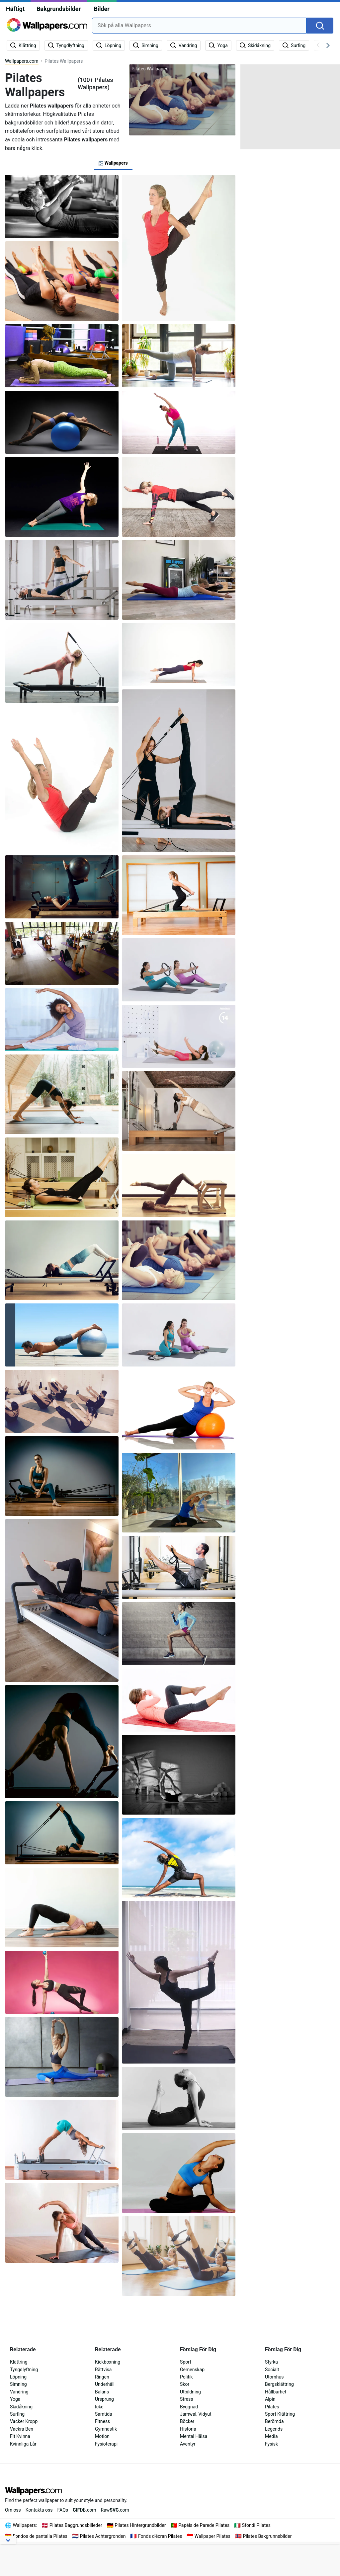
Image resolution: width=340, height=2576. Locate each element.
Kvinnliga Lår (23, 2444)
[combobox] (199, 26)
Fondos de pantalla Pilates (40, 2536)
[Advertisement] (290, 105)
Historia (188, 2429)
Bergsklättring (279, 2384)
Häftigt (15, 8)
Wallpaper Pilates (212, 2536)
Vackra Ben (21, 2429)
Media (271, 2436)
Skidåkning (21, 2406)
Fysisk (271, 2444)
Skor (184, 2384)
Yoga (15, 2399)
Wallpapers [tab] (113, 163)
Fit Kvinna (20, 2436)
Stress (186, 2399)
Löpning (18, 2377)
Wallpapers (24, 2525)
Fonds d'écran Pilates (160, 2536)
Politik (186, 2377)
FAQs (62, 2510)
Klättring (19, 2362)
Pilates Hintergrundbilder (140, 2525)
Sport (185, 2362)
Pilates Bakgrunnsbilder (267, 2536)
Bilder (101, 8)
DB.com (84, 2510)
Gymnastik (106, 2429)
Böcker (187, 2421)
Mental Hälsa (193, 2436)
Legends (274, 2429)
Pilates (272, 2406)
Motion (102, 2436)
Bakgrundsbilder (59, 8)
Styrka (271, 2362)
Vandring (19, 2391)
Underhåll (105, 2384)
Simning (18, 2384)
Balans (102, 2391)
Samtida (103, 2414)
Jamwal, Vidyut (196, 2414)
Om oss (13, 2510)
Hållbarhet (275, 2391)
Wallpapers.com (22, 61)
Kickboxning (107, 2362)
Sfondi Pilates (256, 2525)
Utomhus (274, 2377)
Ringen (102, 2377)
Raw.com (115, 2510)
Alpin (270, 2399)
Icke (99, 2406)
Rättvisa (103, 2369)
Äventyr (188, 2444)
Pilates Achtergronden (103, 2536)
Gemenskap (192, 2369)
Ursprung (104, 2399)
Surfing (17, 2414)
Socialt (272, 2369)
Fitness (102, 2421)
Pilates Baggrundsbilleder (75, 2525)
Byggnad (189, 2406)
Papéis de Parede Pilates (203, 2525)
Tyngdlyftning (24, 2369)
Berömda (274, 2421)
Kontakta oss (39, 2510)
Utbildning (190, 2391)
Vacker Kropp (24, 2421)
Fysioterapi (106, 2444)
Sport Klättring (280, 2414)
